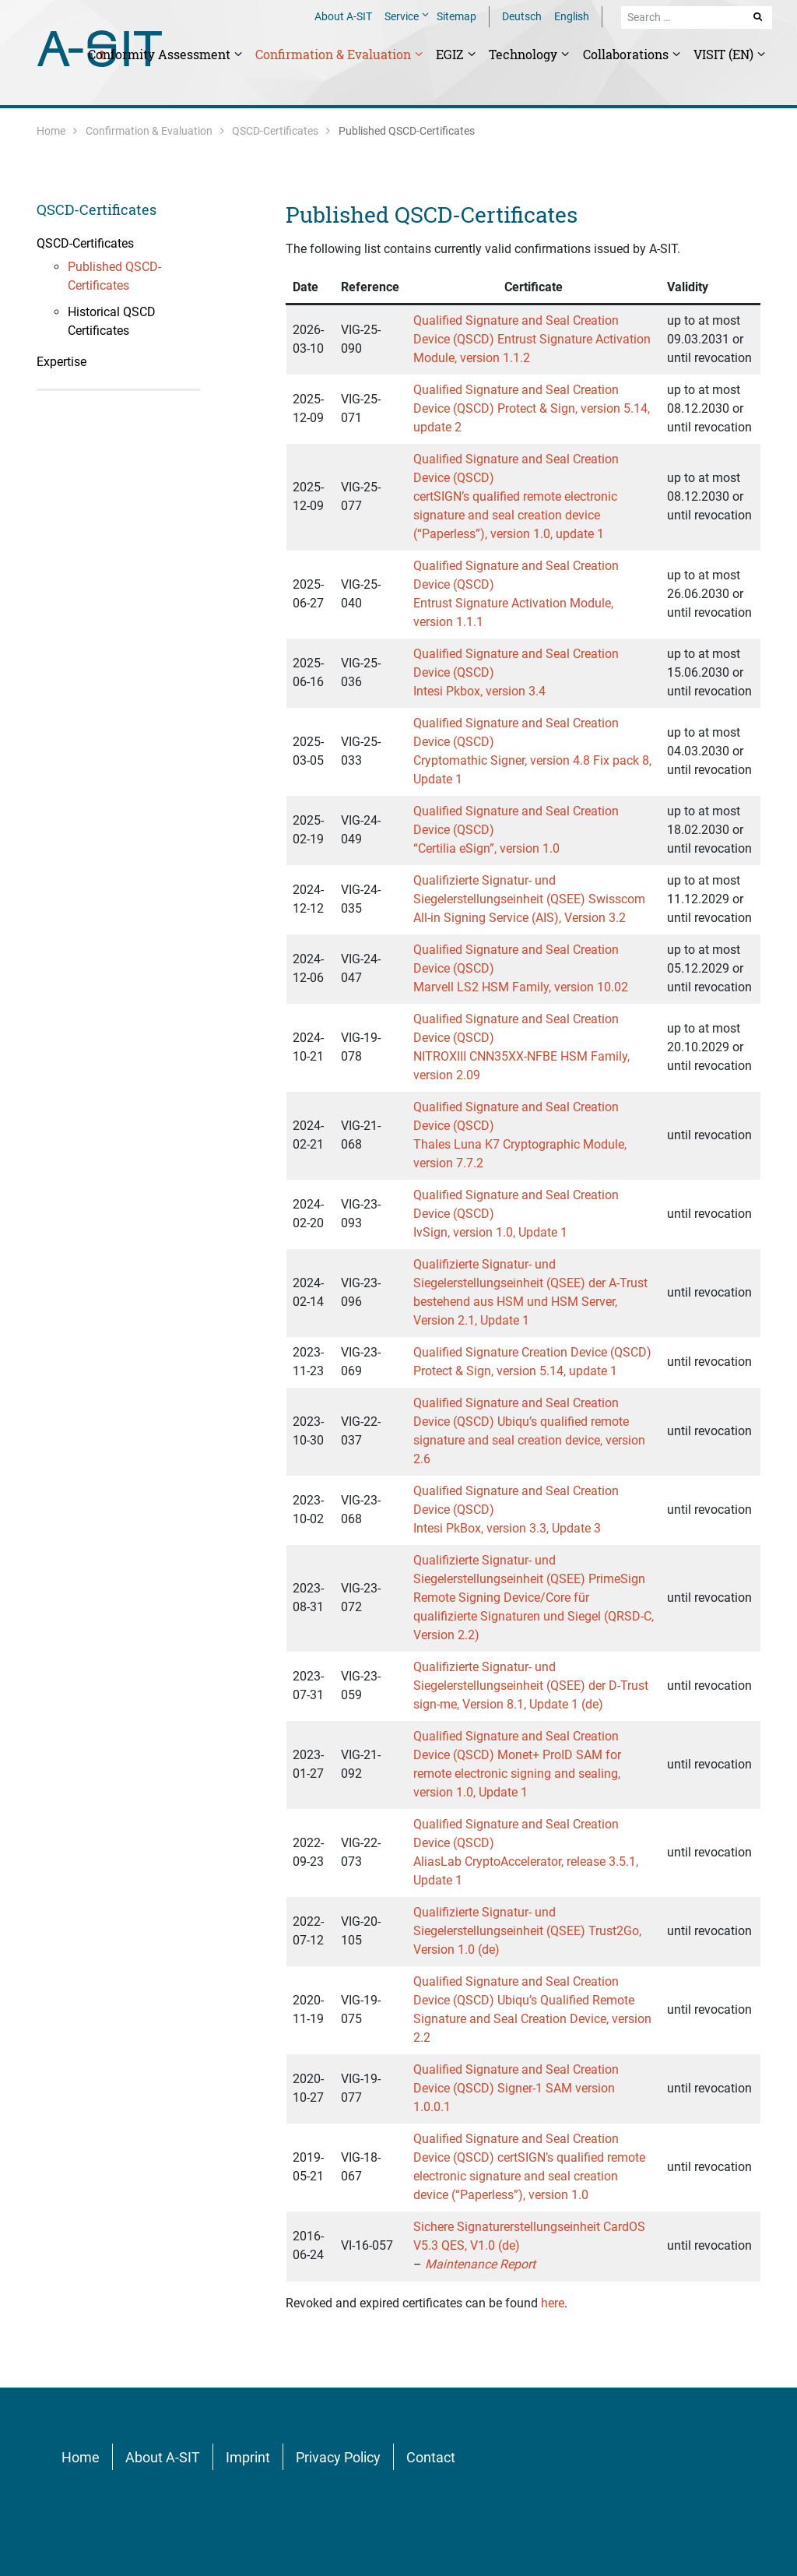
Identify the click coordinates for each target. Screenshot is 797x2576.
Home (51, 131)
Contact (430, 2457)
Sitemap (456, 16)
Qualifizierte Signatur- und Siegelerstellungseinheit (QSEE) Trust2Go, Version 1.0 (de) (527, 1931)
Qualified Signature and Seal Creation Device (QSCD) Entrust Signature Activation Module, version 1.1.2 (532, 339)
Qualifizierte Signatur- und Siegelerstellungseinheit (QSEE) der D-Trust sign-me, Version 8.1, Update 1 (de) (530, 1685)
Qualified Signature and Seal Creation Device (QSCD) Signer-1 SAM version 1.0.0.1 (516, 2088)
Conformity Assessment (160, 54)
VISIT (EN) (725, 54)
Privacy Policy (338, 2457)
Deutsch (522, 16)
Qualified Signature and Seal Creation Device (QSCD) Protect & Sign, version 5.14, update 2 (531, 408)
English (571, 16)
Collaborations (627, 54)
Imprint (248, 2457)
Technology (524, 54)
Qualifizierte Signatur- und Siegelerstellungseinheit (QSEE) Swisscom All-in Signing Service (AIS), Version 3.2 (529, 899)
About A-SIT (343, 16)
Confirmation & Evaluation (334, 54)
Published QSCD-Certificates (432, 214)
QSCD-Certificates (275, 131)
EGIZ (451, 54)
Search (759, 16)
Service (402, 16)
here (552, 2303)
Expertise (61, 361)
